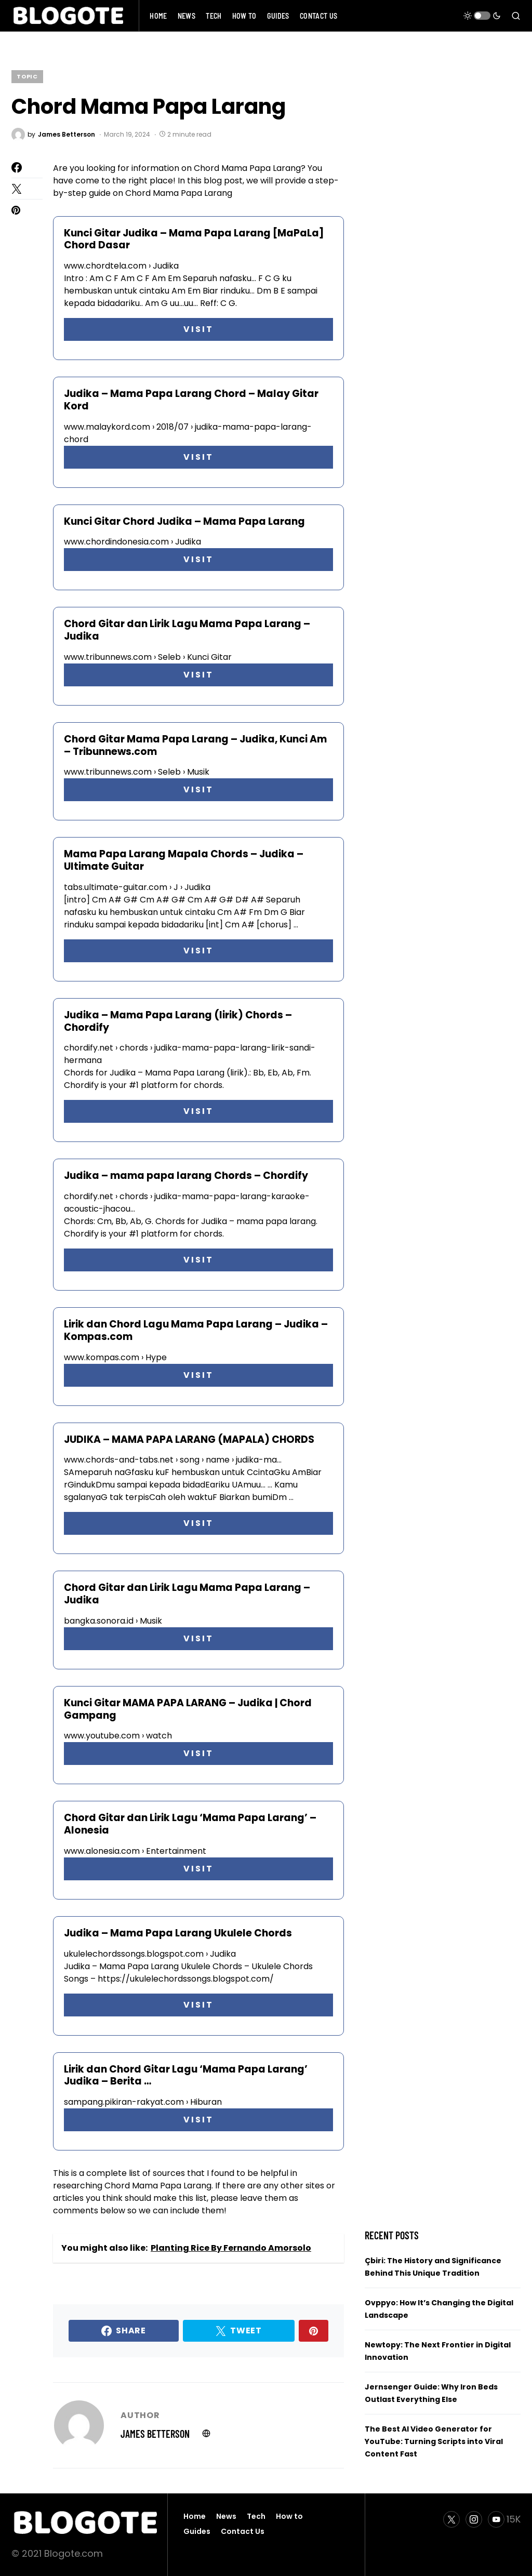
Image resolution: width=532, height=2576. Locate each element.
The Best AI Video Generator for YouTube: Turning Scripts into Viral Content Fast (434, 2441)
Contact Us (242, 2531)
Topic (27, 76)
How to (289, 2516)
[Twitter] (451, 2519)
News (226, 2516)
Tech (256, 2516)
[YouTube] (504, 2519)
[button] (482, 15)
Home (194, 2516)
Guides (196, 2531)
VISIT (198, 329)
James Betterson (155, 2433)
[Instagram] (474, 2519)
